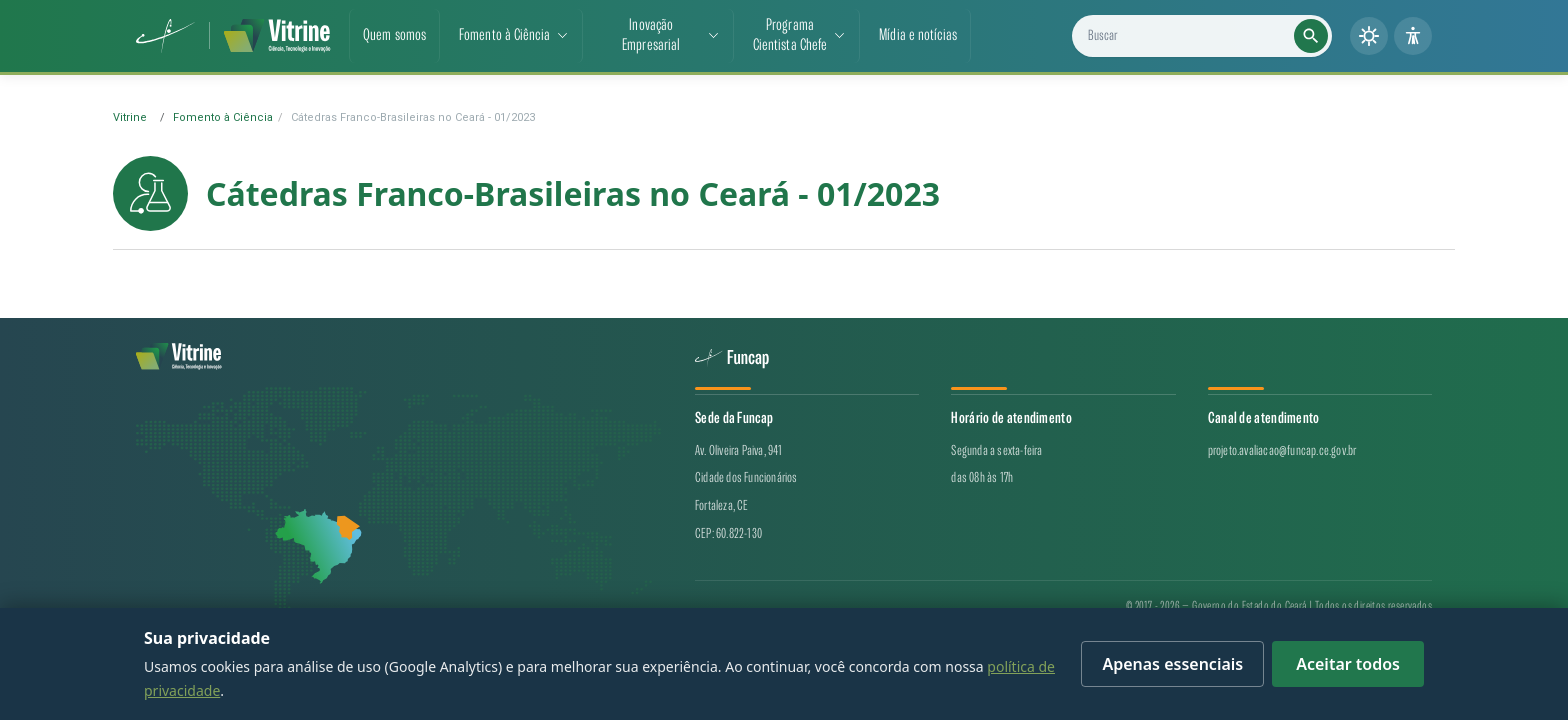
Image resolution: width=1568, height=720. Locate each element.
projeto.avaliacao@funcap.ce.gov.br (1282, 450)
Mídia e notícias (918, 35)
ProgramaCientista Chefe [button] (790, 35)
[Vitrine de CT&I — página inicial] (277, 36)
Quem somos (394, 35)
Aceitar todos (1348, 664)
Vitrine (130, 117)
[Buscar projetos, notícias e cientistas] (1209, 36)
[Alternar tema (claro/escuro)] (1369, 36)
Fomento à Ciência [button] (504, 35)
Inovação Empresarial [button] (651, 35)
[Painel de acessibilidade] (1413, 36)
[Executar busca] (1311, 36)
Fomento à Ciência (223, 117)
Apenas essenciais (1172, 664)
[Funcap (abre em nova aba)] (165, 36)
